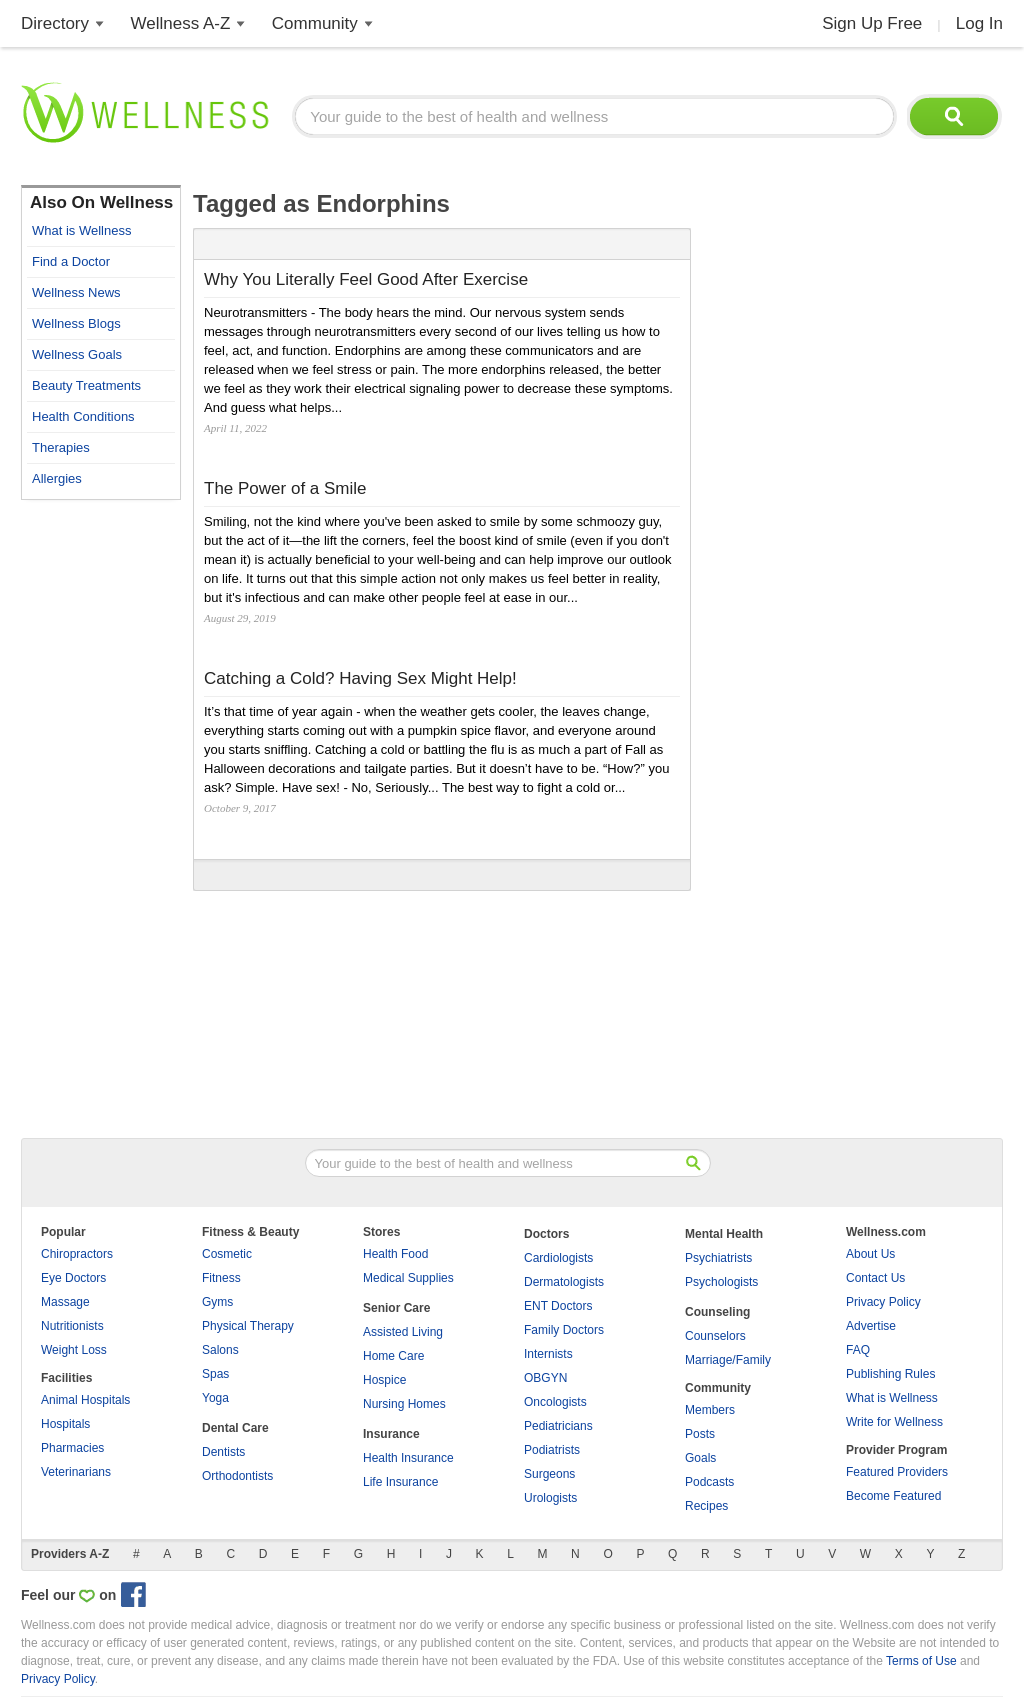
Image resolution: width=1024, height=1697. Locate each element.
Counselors (715, 1336)
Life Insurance (400, 1482)
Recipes (706, 1506)
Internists (548, 1354)
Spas (215, 1374)
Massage (65, 1302)
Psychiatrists (718, 1258)
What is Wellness (81, 230)
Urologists (550, 1498)
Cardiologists (558, 1258)
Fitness (221, 1278)
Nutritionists (72, 1326)
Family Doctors (564, 1330)
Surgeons (549, 1474)
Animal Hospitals (85, 1400)
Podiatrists (552, 1450)
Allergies (57, 478)
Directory (55, 23)
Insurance (391, 1434)
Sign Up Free (872, 23)
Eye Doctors (73, 1278)
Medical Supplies (408, 1278)
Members (710, 1410)
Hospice (384, 1380)
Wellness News (76, 292)
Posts (700, 1434)
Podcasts (709, 1482)
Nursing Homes (404, 1404)
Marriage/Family (728, 1360)
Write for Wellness (894, 1422)
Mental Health (724, 1234)
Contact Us (875, 1278)
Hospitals (65, 1424)
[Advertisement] (101, 810)
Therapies (61, 447)
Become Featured (893, 1496)
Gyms (217, 1302)
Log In (979, 23)
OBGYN (545, 1378)
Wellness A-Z (181, 23)
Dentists (223, 1452)
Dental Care (235, 1428)
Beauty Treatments (86, 385)
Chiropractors (77, 1254)
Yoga (215, 1398)
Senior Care (396, 1308)
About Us (870, 1254)
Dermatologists (564, 1282)
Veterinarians (76, 1472)
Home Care (393, 1356)
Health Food (395, 1254)
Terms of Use (921, 1661)
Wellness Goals (77, 354)
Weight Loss (74, 1350)
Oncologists (555, 1402)
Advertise (871, 1326)
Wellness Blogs (76, 323)
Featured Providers (897, 1472)
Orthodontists (237, 1476)
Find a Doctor (71, 261)
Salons (220, 1350)
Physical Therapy (248, 1326)
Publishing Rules (890, 1374)
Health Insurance (408, 1458)
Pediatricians (558, 1426)
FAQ (858, 1350)
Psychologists (721, 1282)
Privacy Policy (883, 1302)
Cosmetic (227, 1254)
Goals (700, 1458)
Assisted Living (403, 1332)
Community (315, 23)
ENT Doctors (558, 1306)
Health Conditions (83, 416)
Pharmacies (72, 1448)
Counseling (717, 1312)
